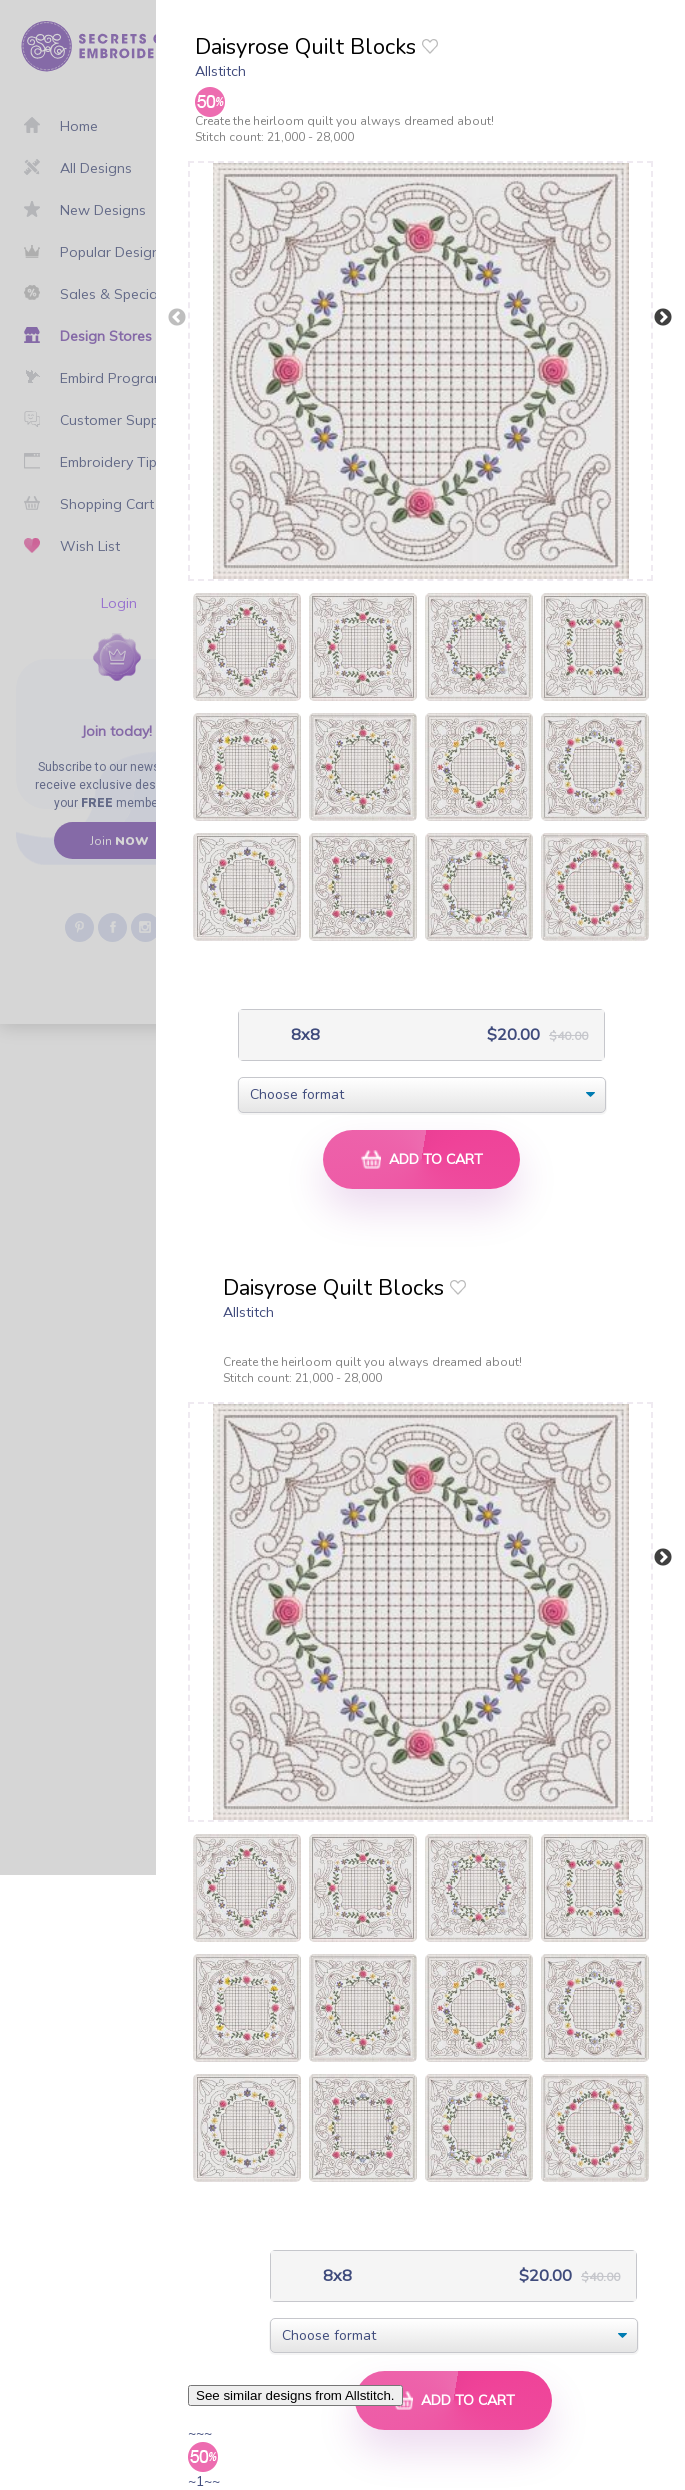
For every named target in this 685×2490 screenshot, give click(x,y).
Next (663, 318)
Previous (177, 318)
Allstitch (220, 71)
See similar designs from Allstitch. (295, 2395)
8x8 (303, 1034)
